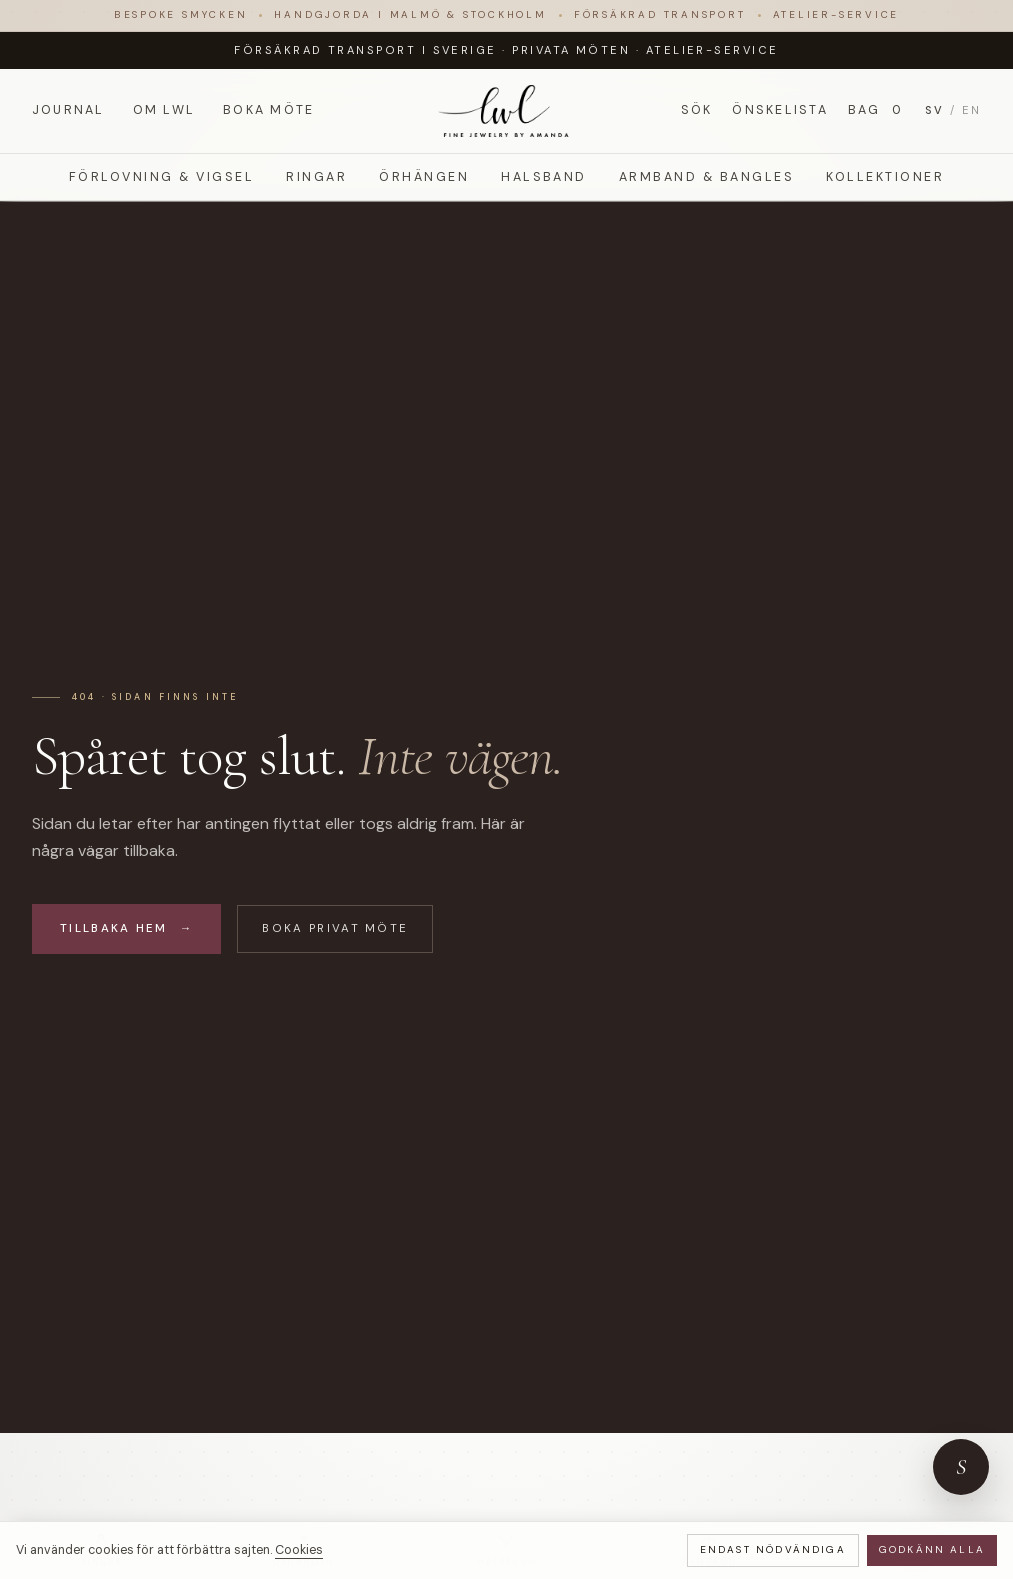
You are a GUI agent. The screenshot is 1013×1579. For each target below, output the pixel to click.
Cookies (299, 1550)
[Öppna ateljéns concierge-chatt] (961, 1467)
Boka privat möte (335, 928)
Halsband (544, 177)
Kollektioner (885, 177)
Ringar (316, 177)
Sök (697, 110)
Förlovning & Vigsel (161, 177)
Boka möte (268, 110)
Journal (68, 110)
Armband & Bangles (706, 177)
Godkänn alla (932, 1549)
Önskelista (779, 110)
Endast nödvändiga (773, 1549)
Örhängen (424, 177)
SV (934, 110)
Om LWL (164, 110)
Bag (876, 110)
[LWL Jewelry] (506, 111)
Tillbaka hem (126, 928)
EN (971, 110)
